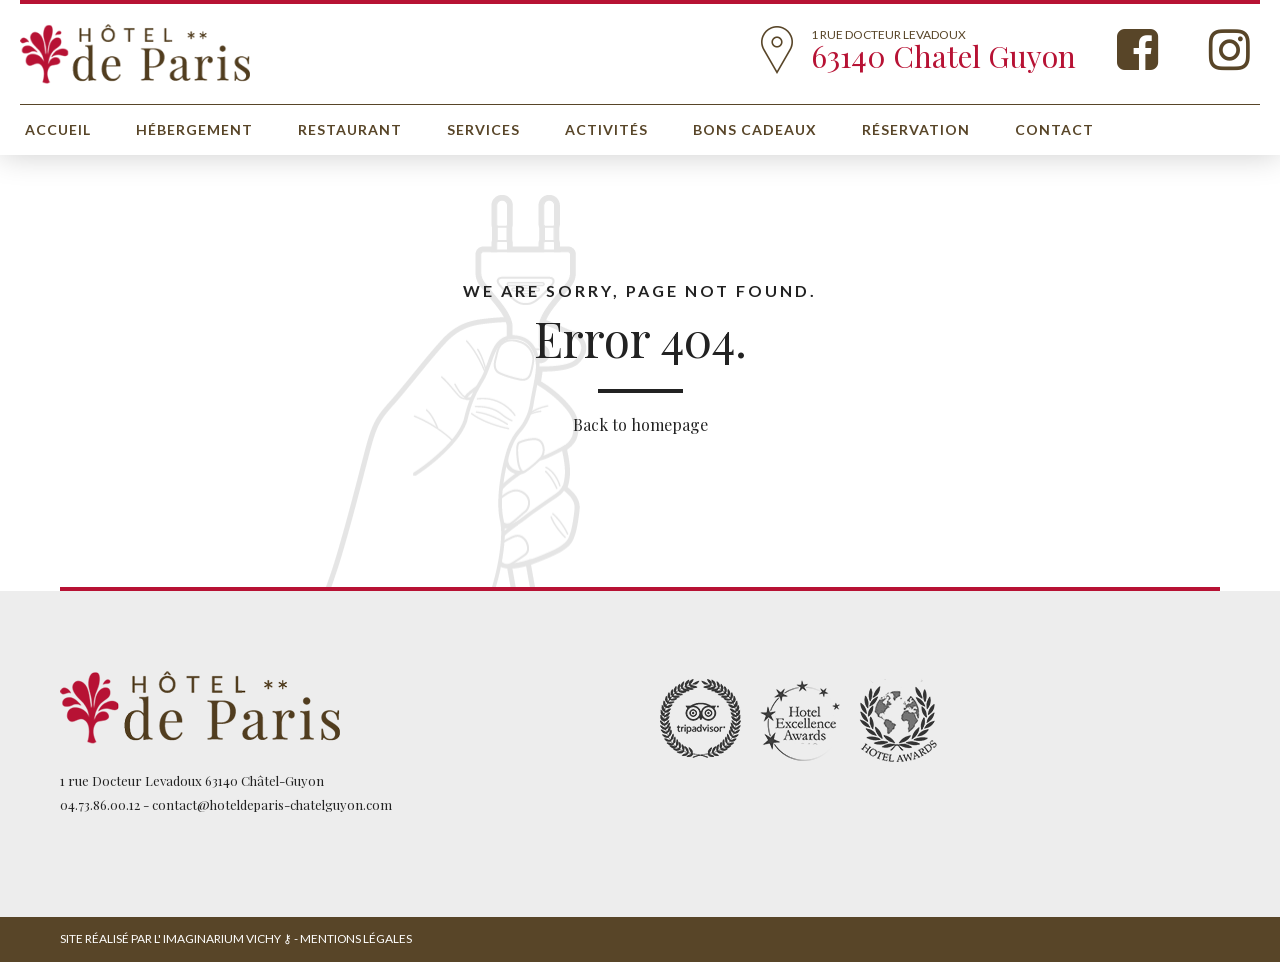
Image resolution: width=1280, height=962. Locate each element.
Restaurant (350, 129)
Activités (606, 129)
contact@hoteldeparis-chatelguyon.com (272, 804)
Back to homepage (640, 424)
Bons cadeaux (755, 129)
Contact (1054, 129)
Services (483, 129)
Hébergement (194, 129)
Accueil (58, 129)
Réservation (916, 129)
